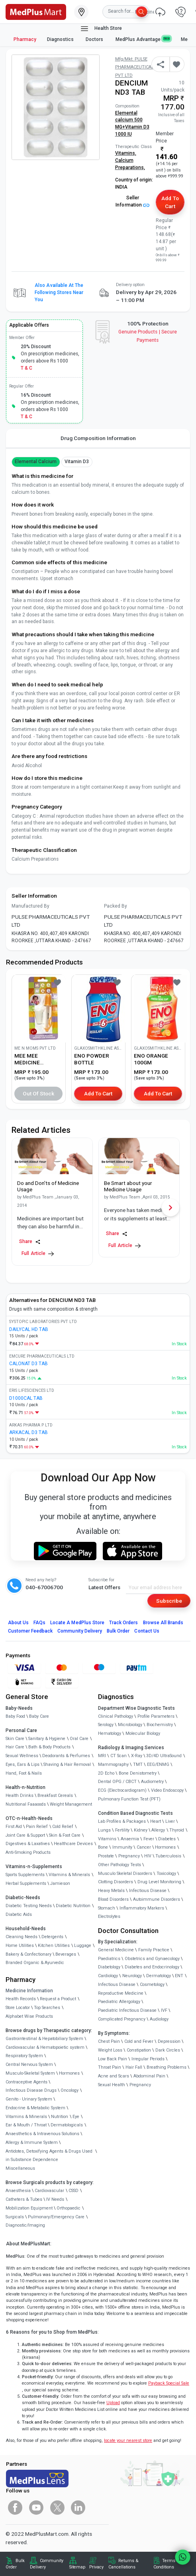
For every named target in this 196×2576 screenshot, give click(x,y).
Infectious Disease (148, 1890)
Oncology (69, 2090)
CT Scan (118, 1755)
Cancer (144, 1847)
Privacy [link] (96, 2567)
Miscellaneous (20, 2168)
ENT (179, 1975)
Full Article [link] (37, 1254)
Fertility (122, 1830)
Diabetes (167, 1838)
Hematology (109, 1733)
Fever (148, 1838)
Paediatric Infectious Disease (127, 2010)
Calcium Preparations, (130, 164)
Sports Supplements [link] (25, 1874)
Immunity (122, 1847)
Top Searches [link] (47, 2007)
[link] (36, 11)
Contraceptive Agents (26, 2082)
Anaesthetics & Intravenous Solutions (42, 2133)
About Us (18, 1622)
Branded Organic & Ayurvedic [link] (35, 1962)
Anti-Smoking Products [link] (28, 1852)
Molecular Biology (142, 1733)
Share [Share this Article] (30, 1242)
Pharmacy (25, 39)
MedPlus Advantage (143, 39)
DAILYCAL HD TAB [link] (28, 1329)
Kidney (140, 1830)
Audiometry (152, 1781)
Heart (155, 1821)
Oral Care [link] (79, 1738)
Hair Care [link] (15, 1747)
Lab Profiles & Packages (122, 1821)
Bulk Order (118, 1631)
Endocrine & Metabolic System (35, 2107)
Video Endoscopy (167, 1790)
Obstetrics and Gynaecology (152, 1958)
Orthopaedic (68, 2208)
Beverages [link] (65, 1954)
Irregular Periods (148, 2059)
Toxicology (166, 1873)
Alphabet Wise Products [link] (29, 2016)
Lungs (104, 1830)
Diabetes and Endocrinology (152, 1967)
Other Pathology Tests (119, 1864)
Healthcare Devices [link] (73, 1843)
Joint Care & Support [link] (25, 1835)
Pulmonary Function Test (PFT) (129, 1799)
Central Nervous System (29, 2064)
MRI (102, 1755)
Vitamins (107, 1838)
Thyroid (176, 1830)
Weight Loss (110, 2050)
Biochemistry (160, 1724)
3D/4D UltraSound (164, 1755)
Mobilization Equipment (29, 2208)
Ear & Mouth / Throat (26, 2125)
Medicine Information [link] (29, 1990)
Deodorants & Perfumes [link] (66, 1755)
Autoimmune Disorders (156, 1899)
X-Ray (136, 1755)
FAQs (39, 1622)
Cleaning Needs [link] (21, 1936)
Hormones (69, 2073)
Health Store (101, 28)
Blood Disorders (113, 1899)
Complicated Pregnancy (121, 2019)
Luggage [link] (82, 1945)
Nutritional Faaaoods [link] (26, 1804)
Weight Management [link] (71, 1804)
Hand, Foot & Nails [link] (24, 1773)
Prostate (106, 1856)
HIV (147, 1856)
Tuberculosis (168, 1856)
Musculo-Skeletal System (30, 2073)
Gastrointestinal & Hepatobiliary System (44, 2038)
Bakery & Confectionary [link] (28, 1954)
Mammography (113, 1764)
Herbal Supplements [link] (26, 1883)
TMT (138, 1764)
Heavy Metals (111, 1890)
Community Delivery (79, 1631)
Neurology (132, 1975)
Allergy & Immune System (32, 2142)
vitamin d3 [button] (77, 461)
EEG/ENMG (158, 1764)
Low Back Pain (112, 2059)
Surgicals (15, 2216)
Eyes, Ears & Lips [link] (22, 1764)
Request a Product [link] (58, 1998)
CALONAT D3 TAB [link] (28, 1363)
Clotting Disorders (115, 1881)
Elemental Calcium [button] (36, 461)
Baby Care (39, 1716)
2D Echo (106, 1773)
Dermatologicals (67, 2125)
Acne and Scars (113, 2076)
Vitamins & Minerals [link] (69, 1874)
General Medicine (116, 1949)
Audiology (159, 2019)
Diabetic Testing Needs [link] (29, 1905)
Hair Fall (133, 2067)
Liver (170, 1821)
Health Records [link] (21, 1998)
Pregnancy (129, 1856)
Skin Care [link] (15, 1738)
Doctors (95, 39)
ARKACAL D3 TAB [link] (28, 1432)
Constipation (139, 2050)
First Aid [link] (14, 1826)
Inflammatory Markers (142, 1908)
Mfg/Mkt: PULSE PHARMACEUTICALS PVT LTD (135, 67)
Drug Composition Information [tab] (98, 438)
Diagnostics (61, 39)
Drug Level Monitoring (159, 1881)
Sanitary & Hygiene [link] (46, 1738)
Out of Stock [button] (39, 1093)
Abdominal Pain (149, 2076)
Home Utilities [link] (20, 1945)
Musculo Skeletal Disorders (125, 1873)
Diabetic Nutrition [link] (73, 1905)
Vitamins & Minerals (26, 2116)
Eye (76, 2116)
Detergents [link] (52, 1936)
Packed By (115, 906)
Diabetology (109, 1967)
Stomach (106, 1908)
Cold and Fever (138, 2041)
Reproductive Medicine (120, 1993)
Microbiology (130, 1724)
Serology (106, 1724)
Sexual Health (111, 2084)
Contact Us (146, 1631)
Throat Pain (109, 2067)
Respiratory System (24, 2055)
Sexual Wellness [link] (22, 1755)
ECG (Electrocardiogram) (122, 1790)
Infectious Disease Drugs (31, 2090)
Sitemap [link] (77, 2567)
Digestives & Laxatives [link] (28, 1843)
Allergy (158, 1830)
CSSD (73, 2190)
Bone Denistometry (138, 1773)
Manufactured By (30, 906)
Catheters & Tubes (24, 2199)
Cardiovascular (49, 2190)
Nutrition (59, 2116)
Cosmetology (152, 1984)
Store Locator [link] (18, 2007)
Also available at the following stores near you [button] (59, 292)
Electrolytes (109, 1916)
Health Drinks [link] (19, 1795)
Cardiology (108, 1975)
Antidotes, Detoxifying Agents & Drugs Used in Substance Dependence (49, 2156)
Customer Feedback (30, 1631)
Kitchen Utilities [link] (54, 1945)
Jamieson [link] (60, 1883)
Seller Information (132, 201)
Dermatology (158, 1975)
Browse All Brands (163, 1622)
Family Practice (153, 1949)
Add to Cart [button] (169, 202)
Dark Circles (167, 2050)
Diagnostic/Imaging (25, 2225)
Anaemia (130, 1838)
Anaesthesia (18, 2190)
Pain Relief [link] (37, 1826)
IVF (164, 2010)
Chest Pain (109, 2041)
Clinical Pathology (115, 1716)
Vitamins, (125, 153)
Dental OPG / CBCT (117, 1781)
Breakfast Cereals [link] (55, 1795)
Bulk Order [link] (15, 2564)
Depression (169, 2041)
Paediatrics (109, 1958)
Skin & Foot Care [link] (64, 1835)
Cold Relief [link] (62, 1826)
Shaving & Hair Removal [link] (67, 1764)
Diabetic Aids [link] (19, 1914)
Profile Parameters (155, 1716)
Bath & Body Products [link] (49, 1747)
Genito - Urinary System (29, 2099)
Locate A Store (77, 1622)
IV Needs (55, 2199)
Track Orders (123, 1622)
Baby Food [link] (15, 1716)
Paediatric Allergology (119, 2001)
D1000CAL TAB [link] (26, 1398)
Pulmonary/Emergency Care (56, 2216)
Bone (103, 1847)
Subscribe (169, 1601)
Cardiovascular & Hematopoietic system (45, 2047)
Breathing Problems (166, 2067)
